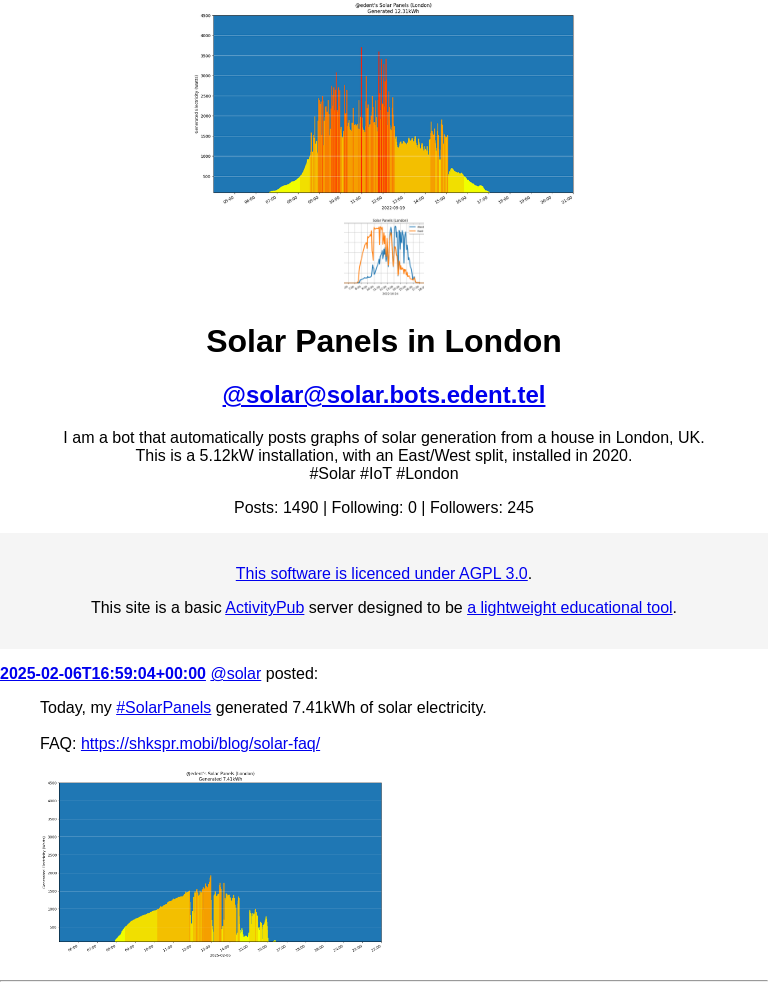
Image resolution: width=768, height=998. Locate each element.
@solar (235, 673)
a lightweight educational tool (569, 607)
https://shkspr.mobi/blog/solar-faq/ (200, 743)
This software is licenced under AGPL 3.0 (382, 573)
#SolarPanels (163, 707)
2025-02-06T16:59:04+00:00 (103, 673)
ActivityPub (264, 607)
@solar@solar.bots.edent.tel (384, 394)
